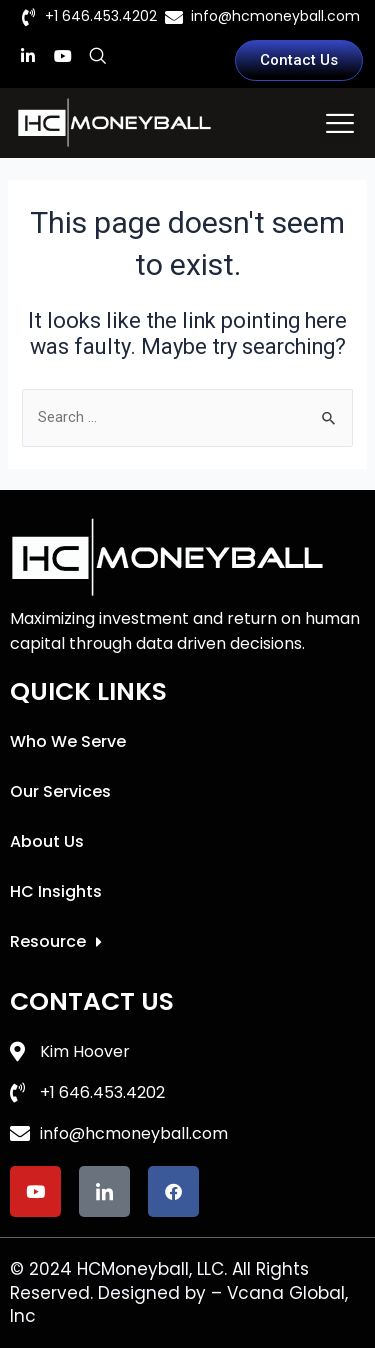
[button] (340, 123)
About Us (47, 841)
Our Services (60, 791)
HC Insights (56, 891)
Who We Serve (68, 741)
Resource (56, 942)
